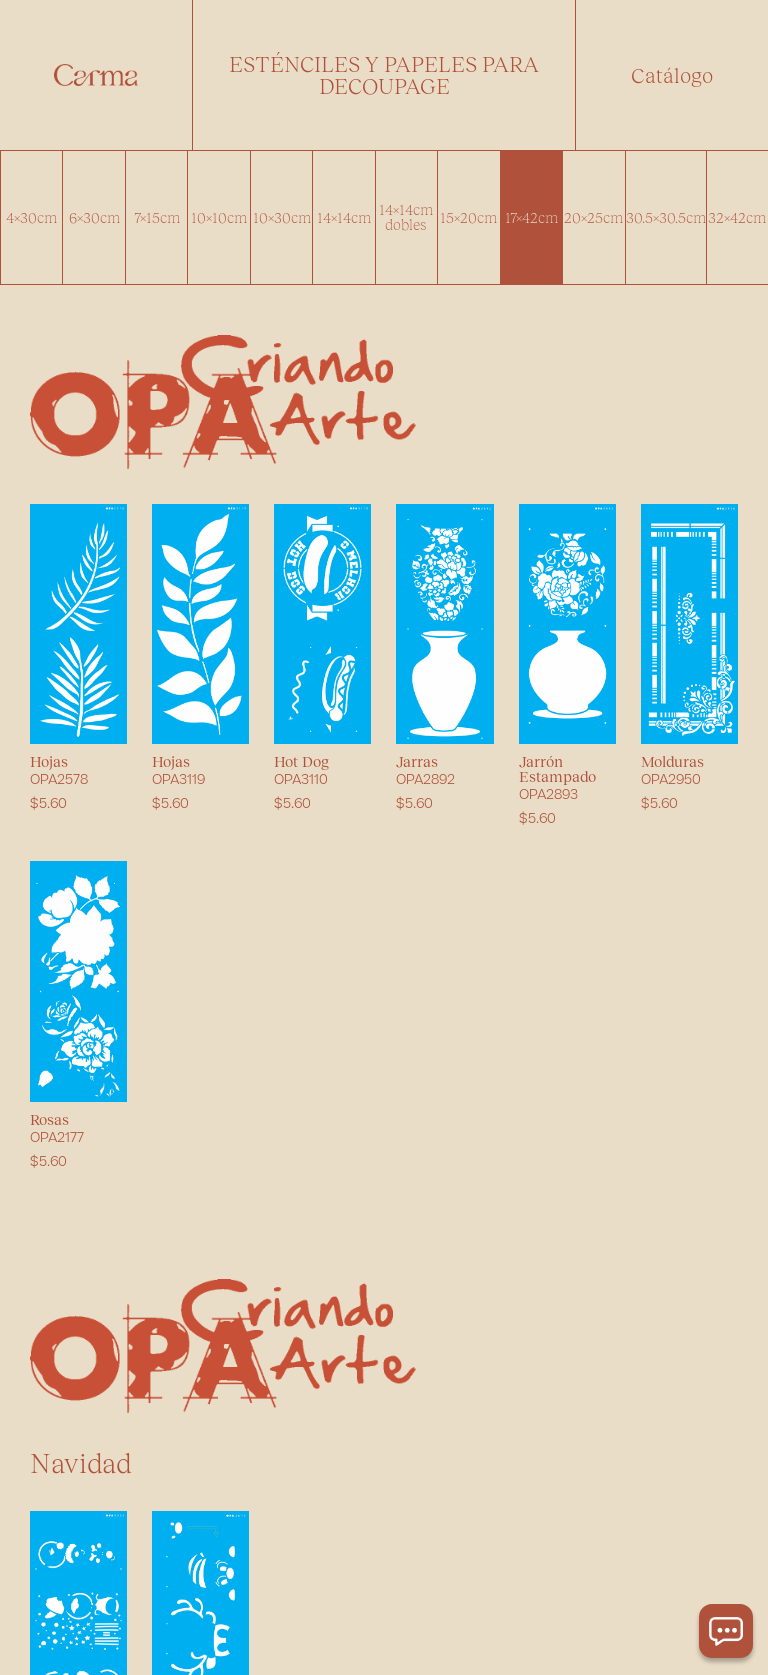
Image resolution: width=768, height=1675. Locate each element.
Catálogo (672, 74)
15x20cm (468, 217)
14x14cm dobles (406, 216)
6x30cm (94, 217)
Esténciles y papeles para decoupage (384, 74)
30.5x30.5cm (666, 217)
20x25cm (593, 217)
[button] (384, 75)
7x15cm (157, 217)
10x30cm (282, 217)
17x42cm (531, 217)
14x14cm (344, 217)
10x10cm (219, 217)
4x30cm (31, 217)
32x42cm (737, 217)
